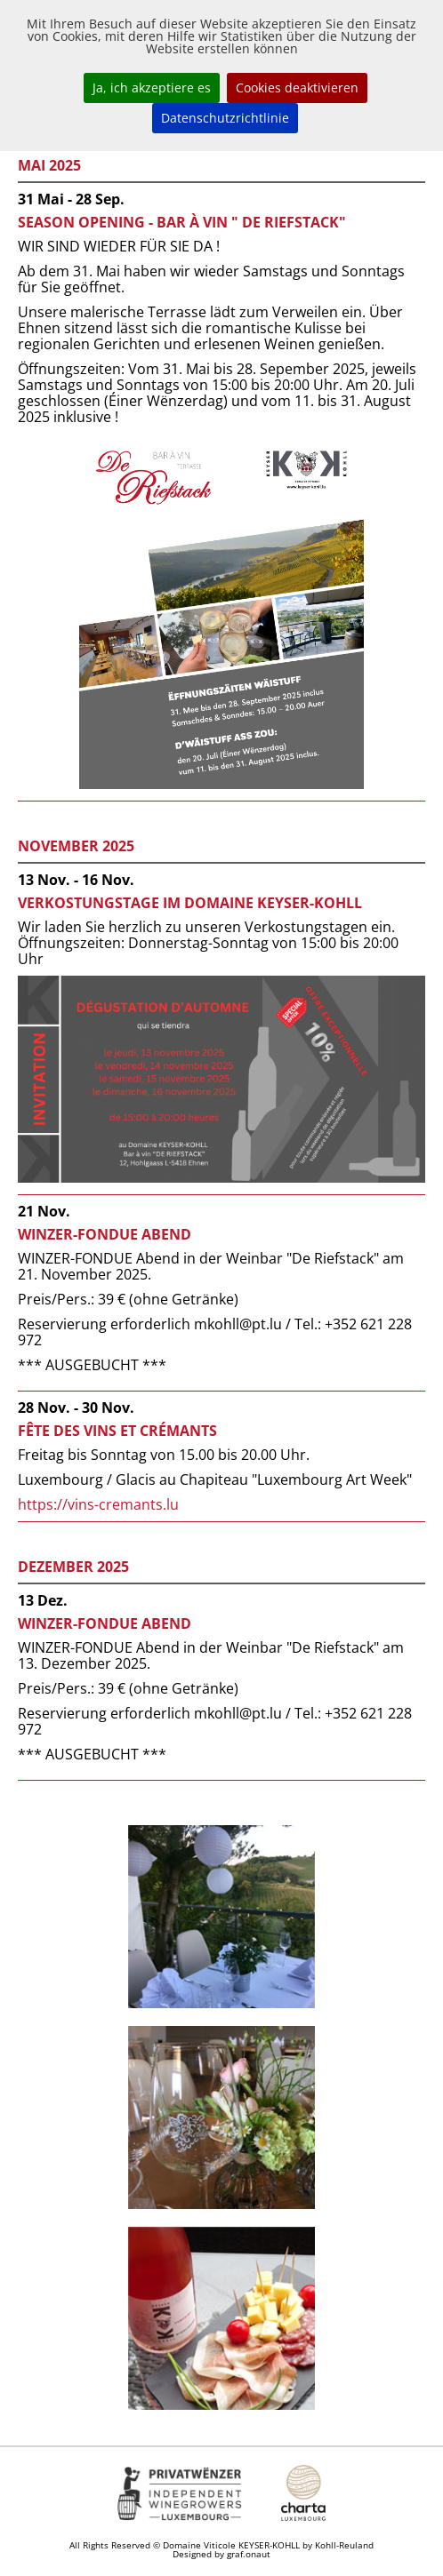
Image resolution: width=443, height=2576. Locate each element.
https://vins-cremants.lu (98, 1504)
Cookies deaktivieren (297, 87)
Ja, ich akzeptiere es (152, 87)
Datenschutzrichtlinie (225, 117)
